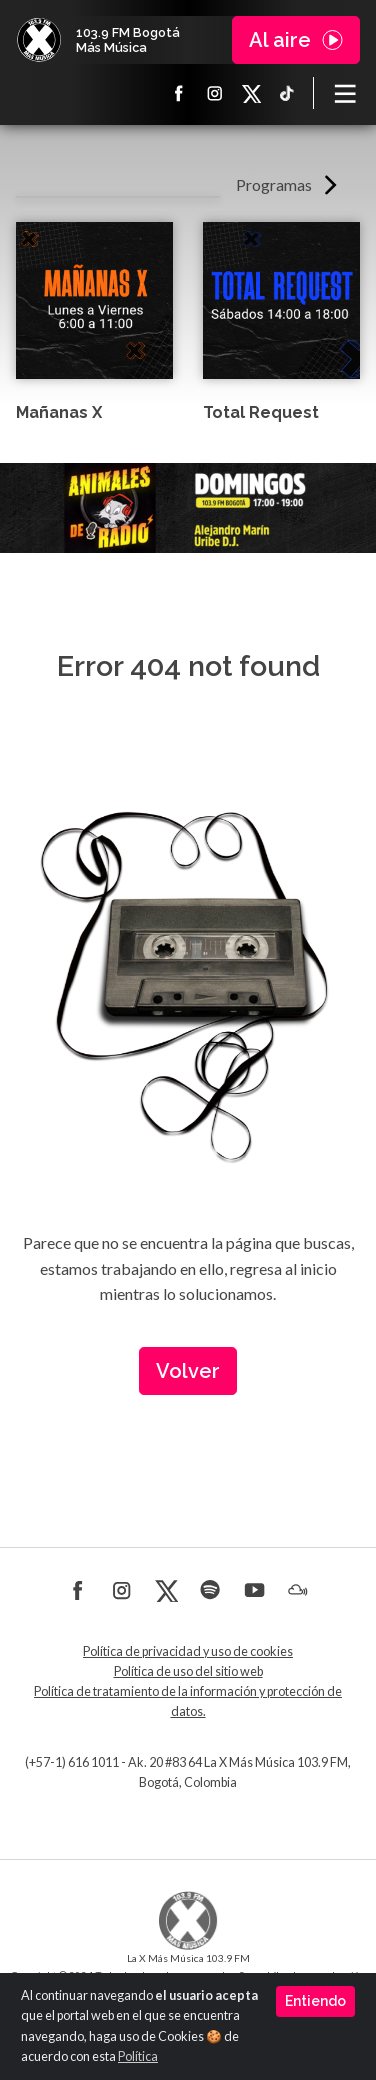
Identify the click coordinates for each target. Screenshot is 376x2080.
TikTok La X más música (287, 93)
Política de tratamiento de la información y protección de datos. (188, 1701)
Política (138, 2056)
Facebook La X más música (179, 93)
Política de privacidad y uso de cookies (188, 1651)
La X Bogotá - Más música (39, 40)
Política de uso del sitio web (188, 1671)
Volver (188, 1371)
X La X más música (251, 93)
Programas (274, 184)
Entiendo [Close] (315, 2001)
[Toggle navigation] (345, 93)
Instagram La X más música (215, 93)
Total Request (261, 412)
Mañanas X (59, 412)
